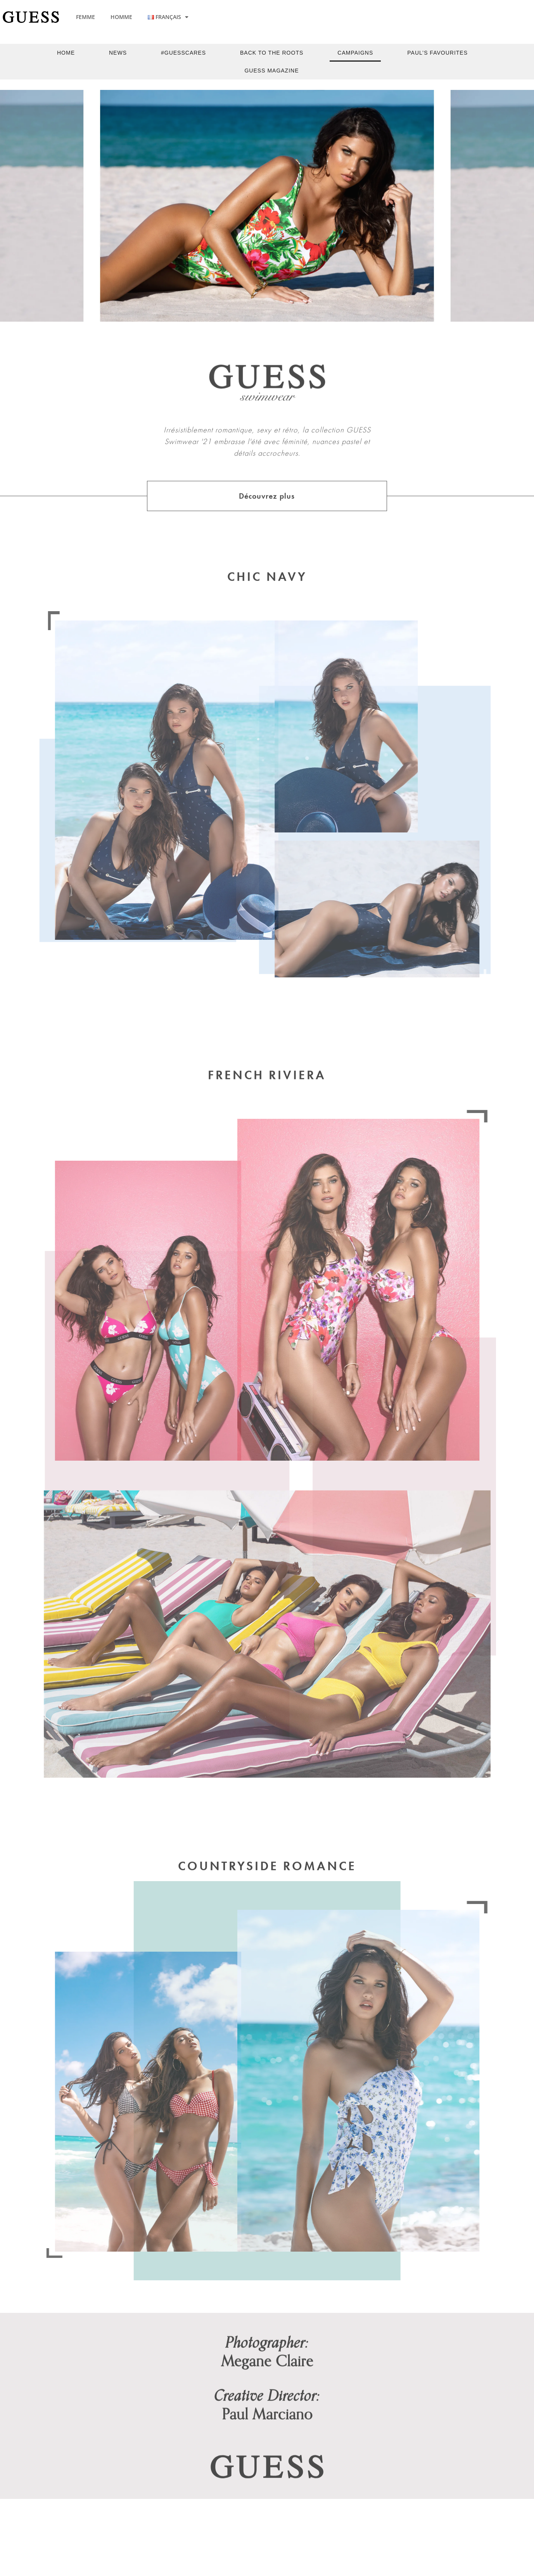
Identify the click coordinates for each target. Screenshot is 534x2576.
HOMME (121, 17)
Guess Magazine (271, 70)
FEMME (85, 17)
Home (66, 53)
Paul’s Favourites (437, 53)
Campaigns (355, 53)
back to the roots (271, 53)
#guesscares (183, 53)
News (118, 53)
